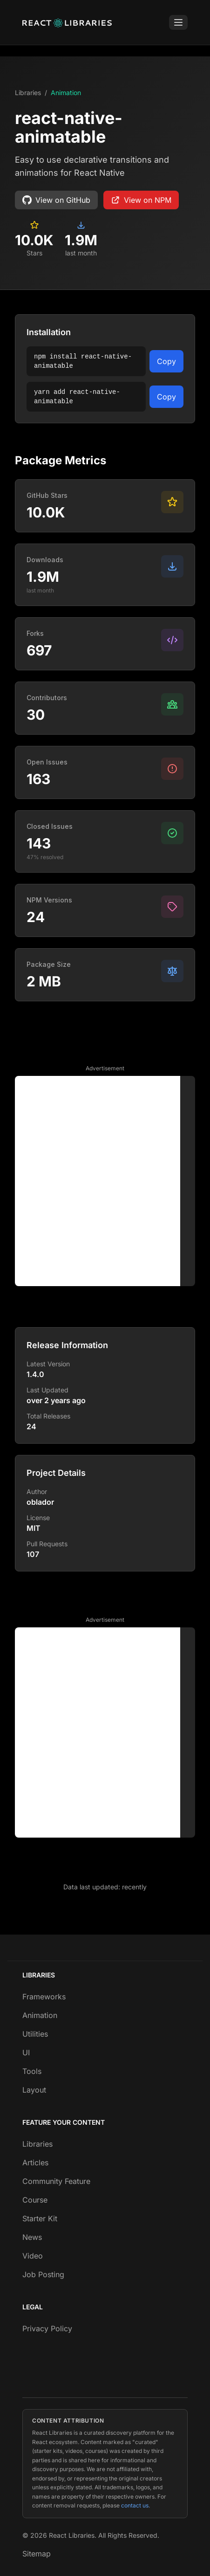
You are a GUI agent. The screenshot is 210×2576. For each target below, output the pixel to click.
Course (34, 2199)
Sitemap (36, 2553)
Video (32, 2255)
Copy (166, 361)
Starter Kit (39, 2218)
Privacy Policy (47, 2328)
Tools (31, 2071)
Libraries (28, 92)
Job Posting (43, 2274)
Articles (35, 2162)
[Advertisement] (105, 1181)
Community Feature (56, 2181)
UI (26, 2052)
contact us (135, 2505)
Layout (34, 2089)
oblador (40, 1502)
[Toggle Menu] (178, 22)
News (32, 2237)
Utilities (35, 2034)
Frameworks (44, 1996)
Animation (66, 92)
